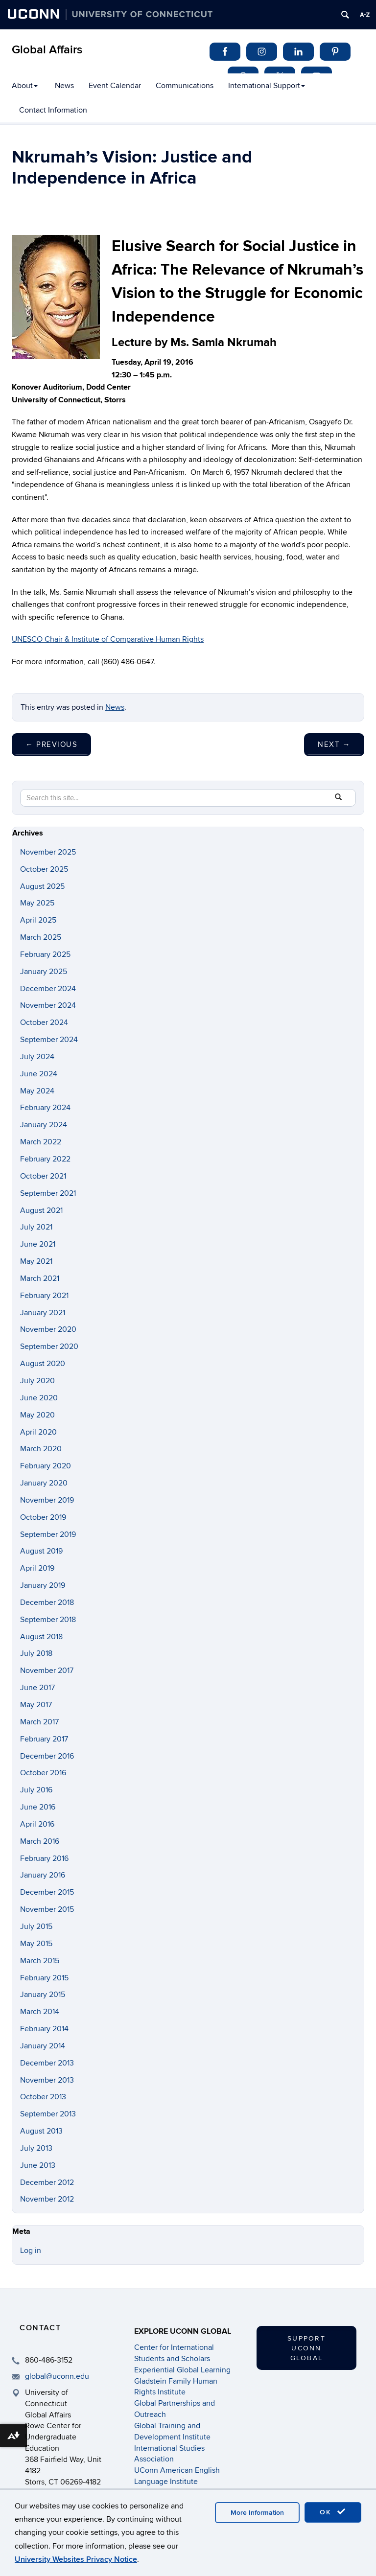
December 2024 (48, 989)
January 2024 (43, 1125)
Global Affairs (47, 50)
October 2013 (43, 2097)
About (25, 86)
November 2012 (47, 2199)
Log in (30, 2250)
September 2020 (49, 1346)
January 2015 (42, 1994)
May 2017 (36, 1705)
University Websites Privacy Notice (76, 2559)
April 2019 (37, 1568)
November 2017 (46, 1670)
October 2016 (43, 1773)
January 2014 (42, 2046)
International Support (266, 86)
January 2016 (42, 1875)
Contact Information (53, 110)
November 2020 (48, 1329)
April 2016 (37, 1824)
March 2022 (40, 1142)
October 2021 (43, 1176)
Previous (51, 744)
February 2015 (44, 1978)
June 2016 (37, 1807)
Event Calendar (115, 86)
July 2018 (36, 1653)
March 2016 (39, 1841)
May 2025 (37, 903)
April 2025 (38, 920)
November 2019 (47, 1500)
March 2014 (39, 2012)
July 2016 (36, 1790)
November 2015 (47, 1909)
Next (334, 744)
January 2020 (44, 1483)
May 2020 (37, 1415)
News (64, 86)
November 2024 (48, 1005)
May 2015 (36, 1944)
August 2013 (41, 2131)
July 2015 (36, 1926)
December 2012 (47, 2182)
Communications (184, 86)
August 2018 (41, 1637)
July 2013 (36, 2148)
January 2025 (43, 971)
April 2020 (38, 1432)
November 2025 (48, 852)
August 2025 (42, 886)
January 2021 (42, 1313)
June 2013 (37, 2165)
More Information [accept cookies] (257, 2512)
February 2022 (45, 1159)
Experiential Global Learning (182, 2370)
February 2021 (44, 1295)
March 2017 (39, 1722)
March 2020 (41, 1449)
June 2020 (39, 1398)
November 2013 (47, 2080)
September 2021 (48, 1193)
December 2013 (47, 2063)
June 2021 (37, 1244)
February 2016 (44, 1858)
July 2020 (37, 1381)
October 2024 (44, 1022)
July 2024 (37, 1057)
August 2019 (41, 1551)
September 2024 (49, 1039)
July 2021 (36, 1227)
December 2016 (47, 1756)
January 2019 (42, 1585)
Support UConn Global (306, 2348)
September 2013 (48, 2114)
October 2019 (43, 1517)
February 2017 (44, 1739)
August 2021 (41, 1210)
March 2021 (39, 1278)
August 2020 (42, 1364)
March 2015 (39, 1961)
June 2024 (38, 1074)
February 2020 (45, 1466)
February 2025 (45, 954)
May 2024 (37, 1091)
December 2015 (47, 1892)
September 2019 (48, 1534)
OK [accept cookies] (333, 2511)
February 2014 (44, 2029)
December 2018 (47, 1602)
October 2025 (44, 869)
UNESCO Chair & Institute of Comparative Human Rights (108, 639)
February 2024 (45, 1108)
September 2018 (48, 1620)
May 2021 (36, 1261)
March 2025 (40, 937)
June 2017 (37, 1688)
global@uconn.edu (57, 2376)
